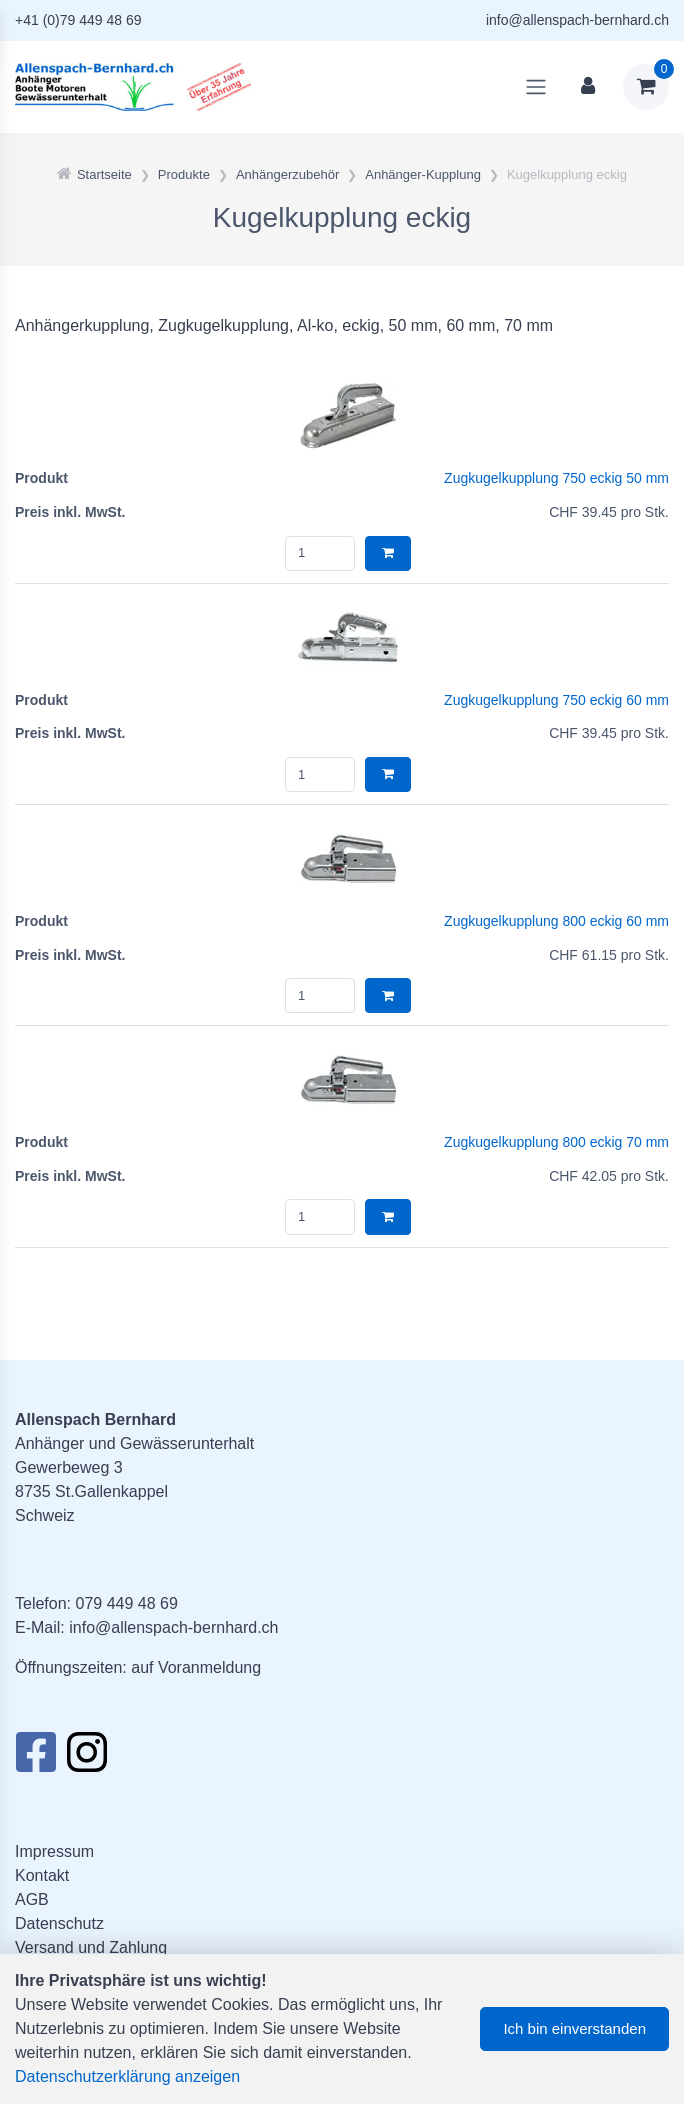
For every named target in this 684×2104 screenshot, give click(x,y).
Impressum (54, 1851)
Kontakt (42, 1875)
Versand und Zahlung (91, 1947)
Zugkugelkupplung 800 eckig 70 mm (556, 1142)
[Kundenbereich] (588, 87)
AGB (32, 1899)
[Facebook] (35, 1758)
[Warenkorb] (646, 87)
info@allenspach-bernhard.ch (577, 20)
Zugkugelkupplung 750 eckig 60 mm (556, 700)
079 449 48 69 (126, 1603)
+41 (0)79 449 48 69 (78, 20)
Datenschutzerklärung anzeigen (127, 2076)
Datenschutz (59, 1923)
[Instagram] (87, 1758)
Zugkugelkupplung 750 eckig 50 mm (556, 478)
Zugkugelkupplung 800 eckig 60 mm (556, 921)
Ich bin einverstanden (574, 2028)
